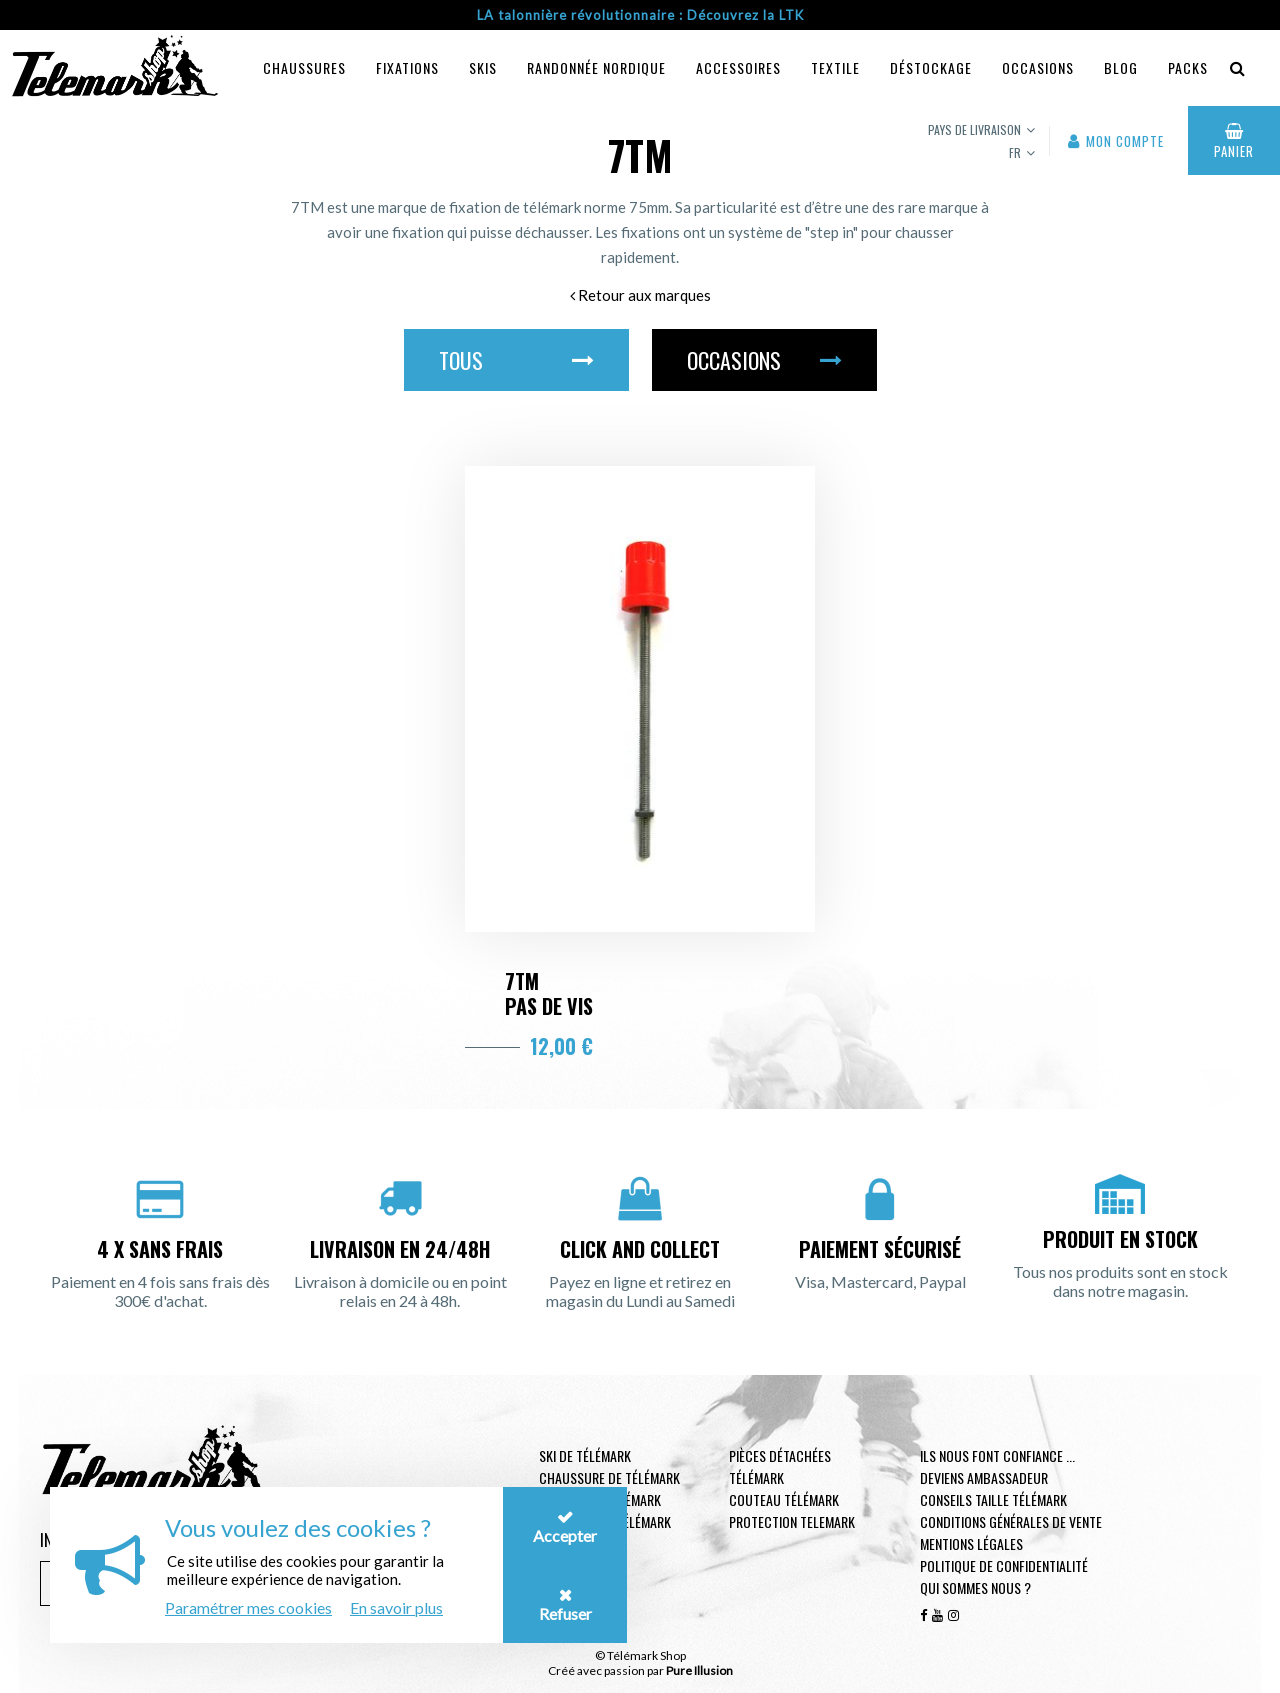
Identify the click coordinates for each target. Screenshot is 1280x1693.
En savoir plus (396, 1607)
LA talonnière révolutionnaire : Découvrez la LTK (640, 15)
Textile (835, 67)
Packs (1188, 67)
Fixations (407, 67)
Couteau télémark (784, 1499)
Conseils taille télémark (993, 1499)
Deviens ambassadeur (984, 1477)
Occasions (1038, 67)
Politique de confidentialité (1004, 1565)
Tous (516, 360)
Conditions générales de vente (1011, 1521)
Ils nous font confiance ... (997, 1455)
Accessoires (738, 67)
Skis (483, 67)
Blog (1121, 67)
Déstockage (931, 67)
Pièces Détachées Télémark (780, 1466)
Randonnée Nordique (596, 67)
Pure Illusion (699, 1670)
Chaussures (304, 67)
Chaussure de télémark (609, 1477)
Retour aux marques (640, 295)
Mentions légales (971, 1543)
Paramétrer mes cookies (248, 1607)
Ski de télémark (585, 1455)
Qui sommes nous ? (975, 1587)
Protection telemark (792, 1521)
